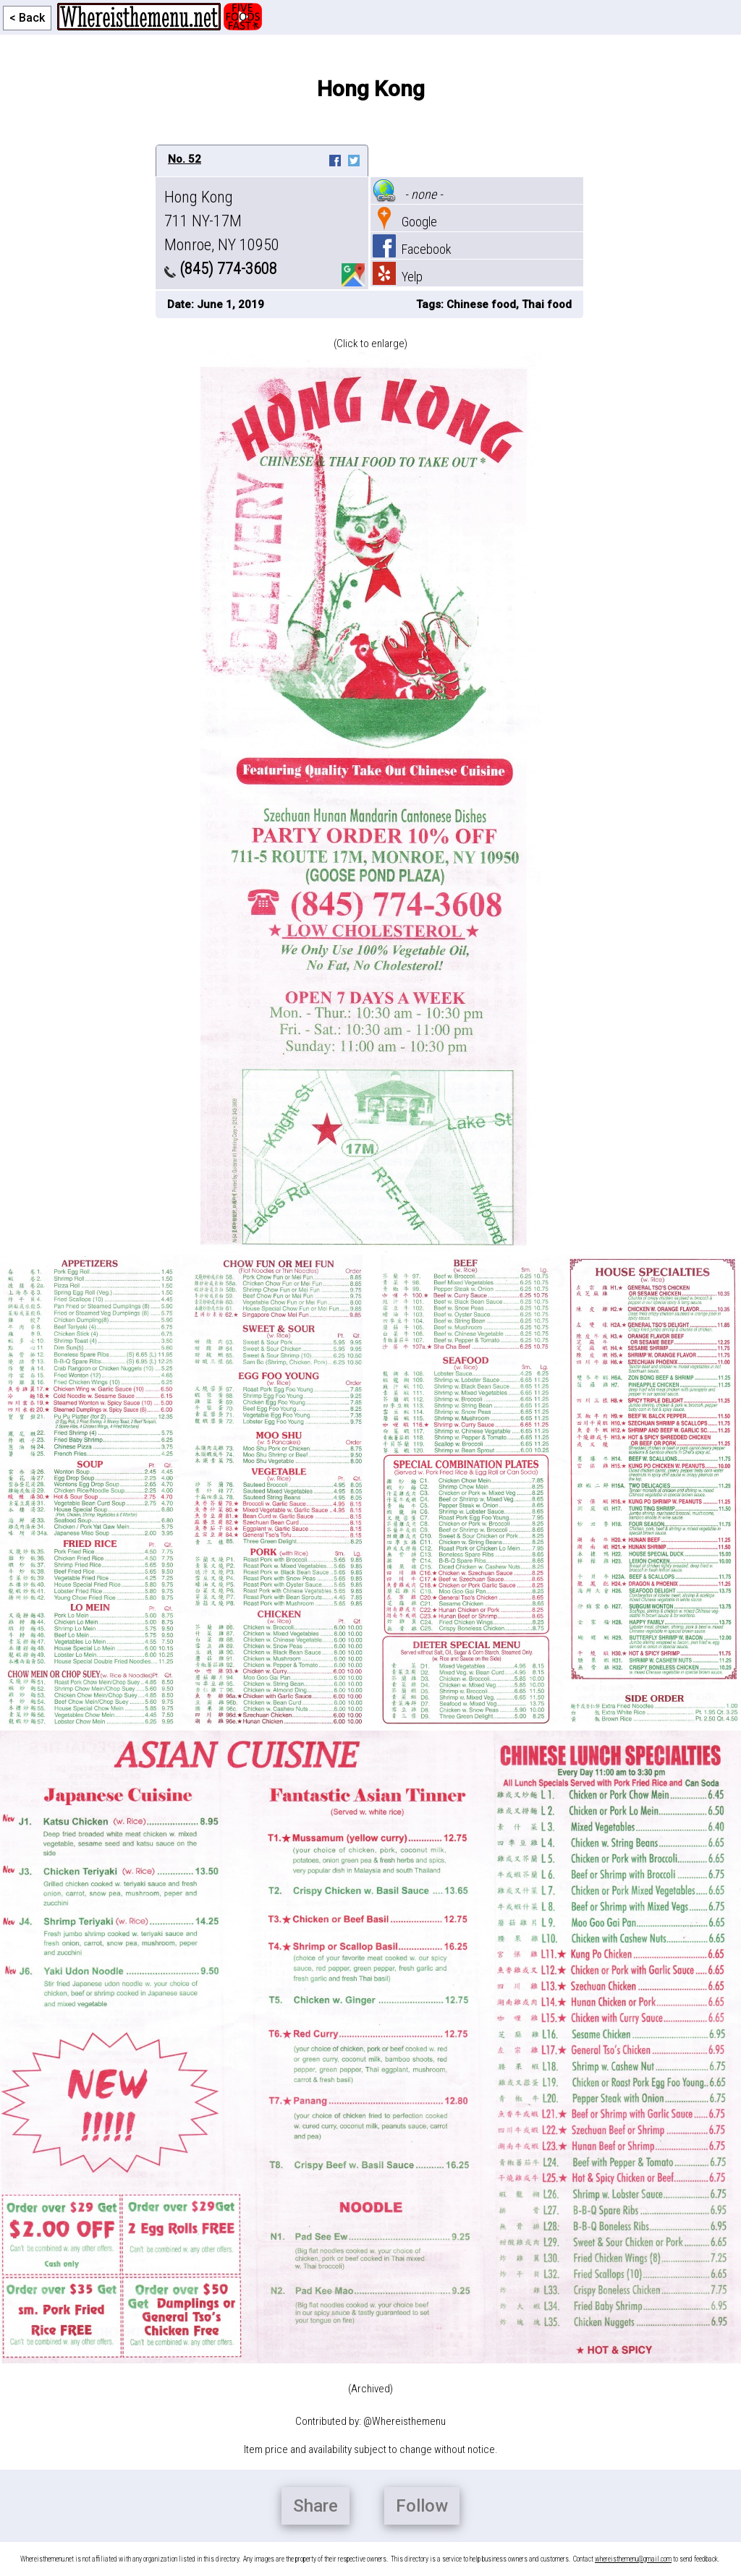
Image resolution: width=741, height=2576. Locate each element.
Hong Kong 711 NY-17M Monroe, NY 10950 (221, 221)
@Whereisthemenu (404, 2421)
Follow (422, 2506)
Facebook (412, 249)
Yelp (398, 276)
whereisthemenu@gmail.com (633, 2559)
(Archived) (370, 2388)
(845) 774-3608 (220, 269)
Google (405, 221)
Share (315, 2506)
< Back (27, 18)
